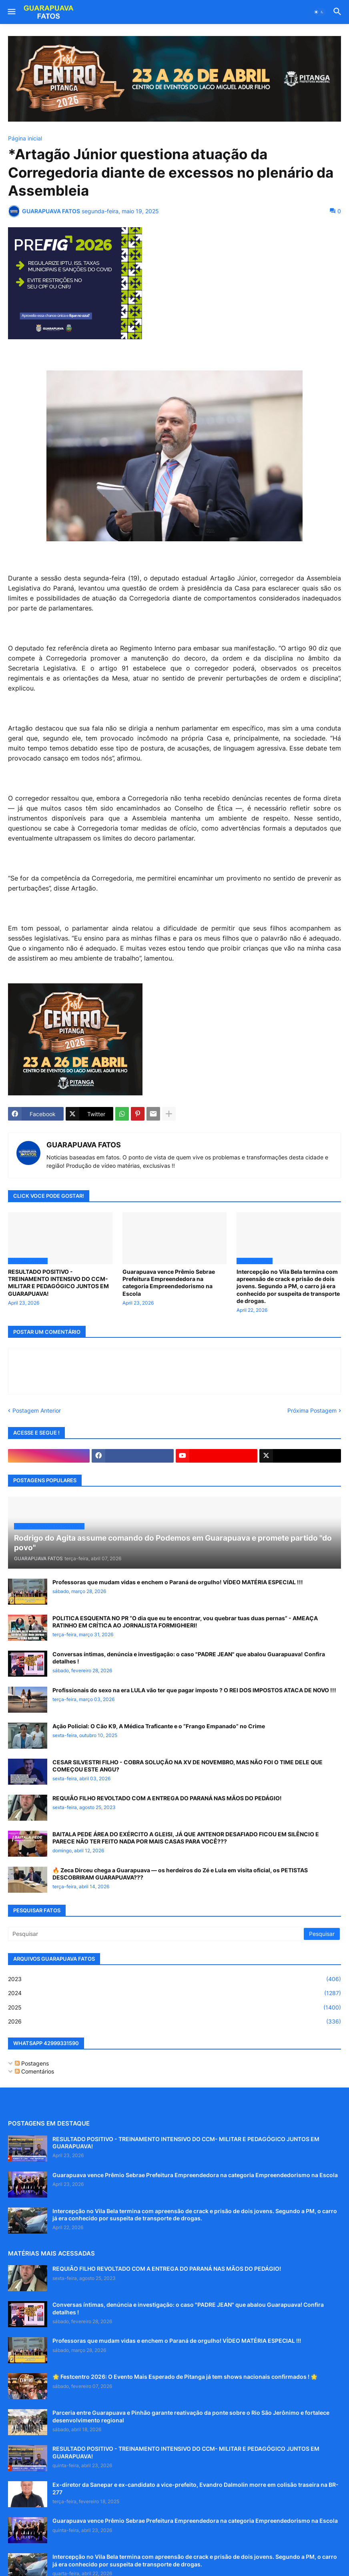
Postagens (32, 2063)
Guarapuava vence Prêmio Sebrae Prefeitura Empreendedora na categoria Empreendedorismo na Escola (168, 1282)
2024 (174, 1993)
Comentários (34, 2071)
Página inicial (25, 138)
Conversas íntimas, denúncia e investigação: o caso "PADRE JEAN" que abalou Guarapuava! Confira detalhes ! (188, 1658)
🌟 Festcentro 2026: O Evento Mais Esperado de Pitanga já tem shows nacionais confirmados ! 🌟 (184, 2376)
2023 (174, 1979)
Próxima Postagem (312, 1410)
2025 (174, 2008)
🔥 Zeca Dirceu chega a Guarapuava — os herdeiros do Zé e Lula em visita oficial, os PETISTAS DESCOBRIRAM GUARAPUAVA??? (180, 1874)
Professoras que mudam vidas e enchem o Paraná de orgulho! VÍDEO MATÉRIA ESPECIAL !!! (177, 1582)
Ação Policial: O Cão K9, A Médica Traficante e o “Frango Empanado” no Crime (158, 1726)
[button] (11, 12)
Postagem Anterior (36, 1410)
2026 (174, 2022)
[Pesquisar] (156, 1934)
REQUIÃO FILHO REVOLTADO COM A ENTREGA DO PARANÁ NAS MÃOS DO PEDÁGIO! (167, 1798)
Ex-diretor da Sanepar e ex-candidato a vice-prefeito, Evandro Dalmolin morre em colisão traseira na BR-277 (195, 2488)
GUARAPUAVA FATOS (83, 1145)
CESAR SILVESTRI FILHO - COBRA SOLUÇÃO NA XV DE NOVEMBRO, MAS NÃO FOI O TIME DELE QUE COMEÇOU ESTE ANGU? (187, 1766)
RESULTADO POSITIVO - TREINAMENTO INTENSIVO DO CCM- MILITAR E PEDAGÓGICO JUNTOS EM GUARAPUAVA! (58, 1282)
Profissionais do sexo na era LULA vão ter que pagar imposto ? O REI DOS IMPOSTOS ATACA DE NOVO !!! (194, 1690)
